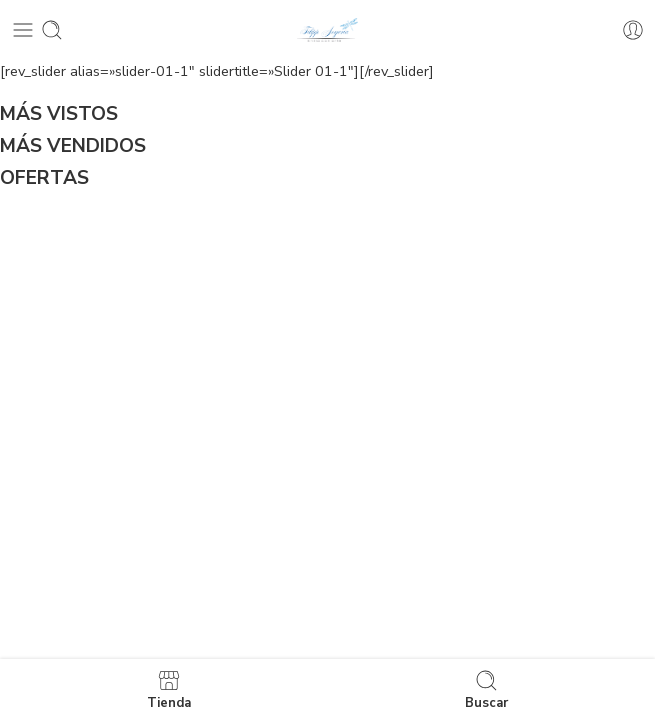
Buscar (486, 689)
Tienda (169, 689)
